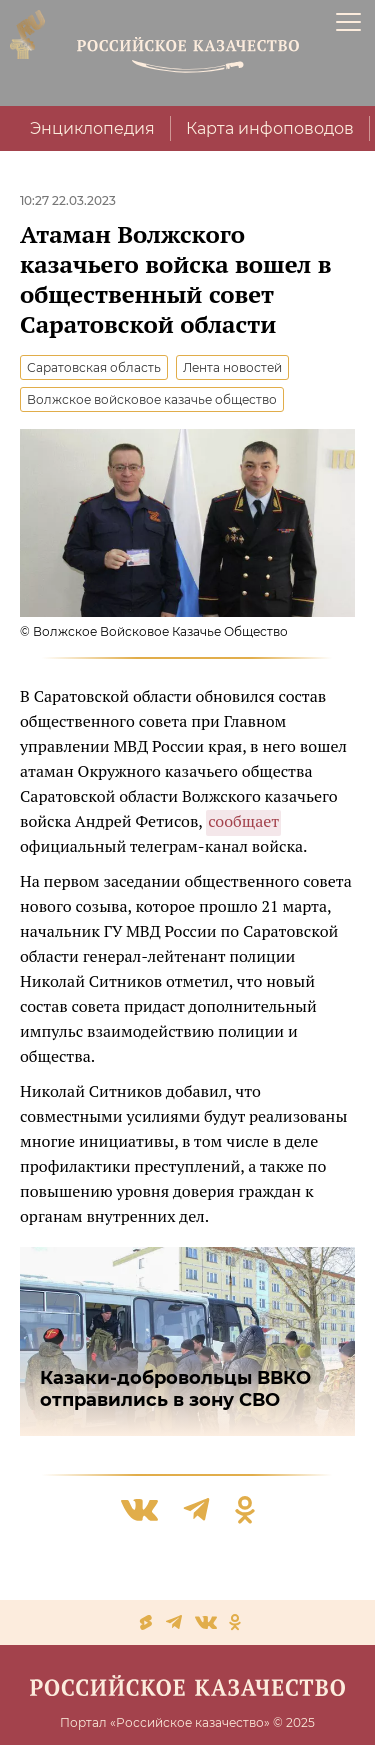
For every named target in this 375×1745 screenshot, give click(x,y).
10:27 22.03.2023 (68, 200)
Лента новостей (232, 367)
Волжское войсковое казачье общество (152, 399)
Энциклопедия (92, 128)
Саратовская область (94, 367)
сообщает (243, 821)
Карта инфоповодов (270, 128)
